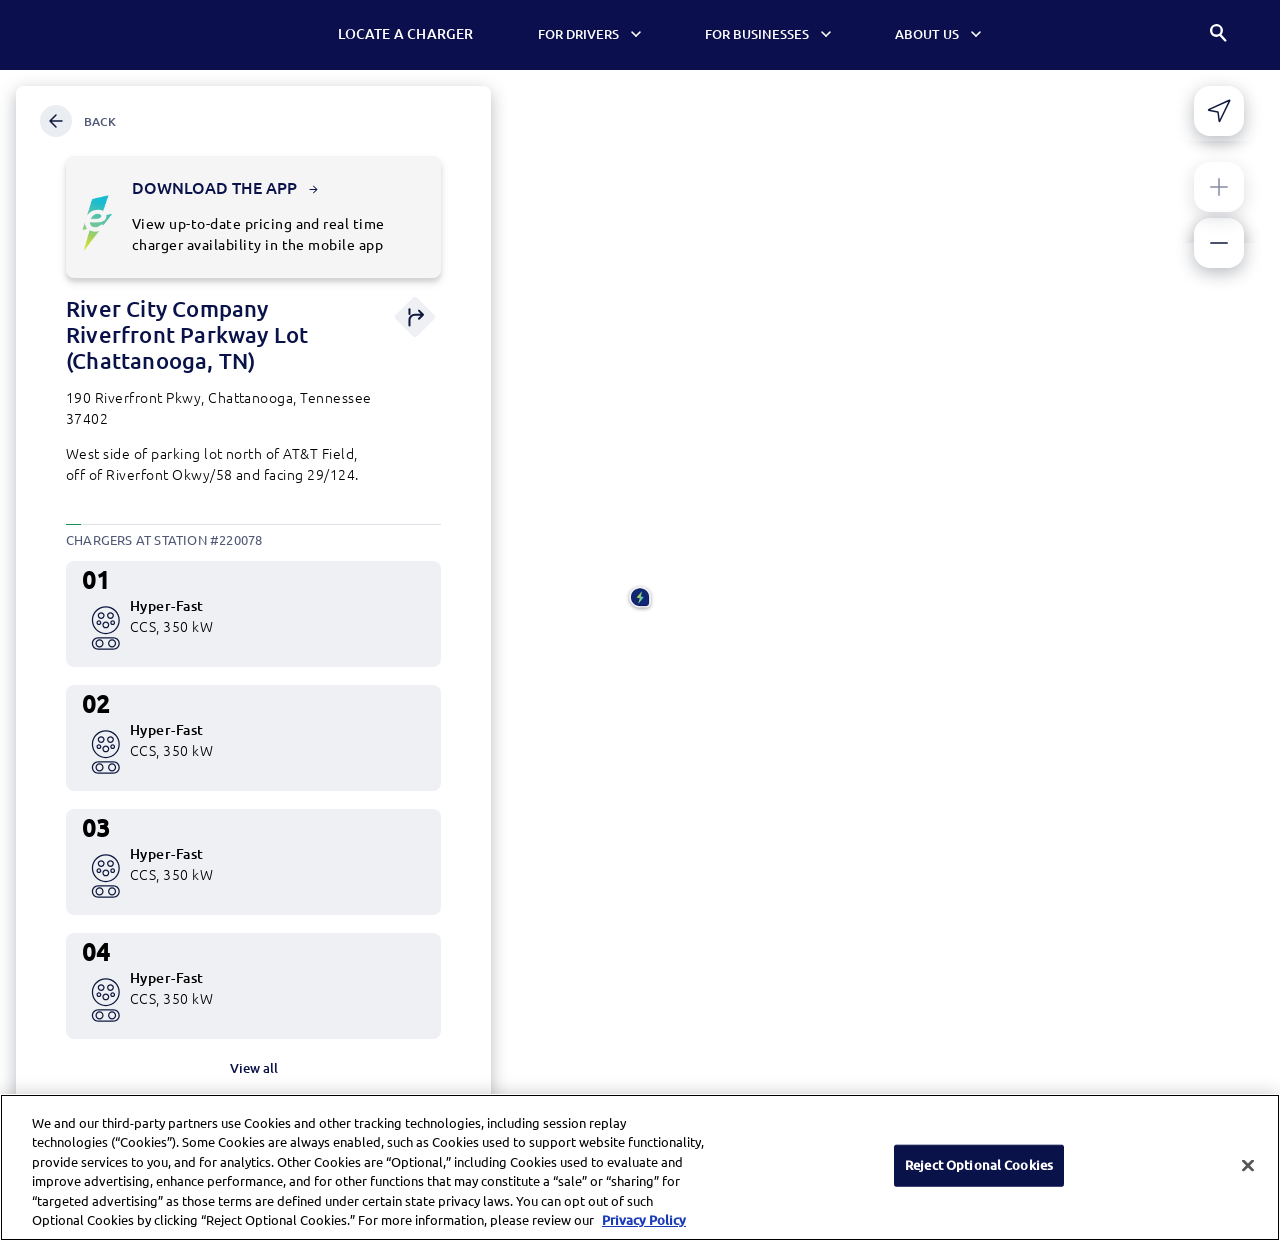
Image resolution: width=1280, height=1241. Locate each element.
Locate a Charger (411, 34)
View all (254, 1068)
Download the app (225, 188)
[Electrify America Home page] (94, 35)
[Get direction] (415, 318)
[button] (640, 599)
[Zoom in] (1219, 187)
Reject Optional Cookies (979, 1177)
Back (78, 121)
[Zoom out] (1219, 243)
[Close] (1248, 1178)
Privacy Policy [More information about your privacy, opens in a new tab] (644, 1232)
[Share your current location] (1219, 111)
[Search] (1219, 35)
